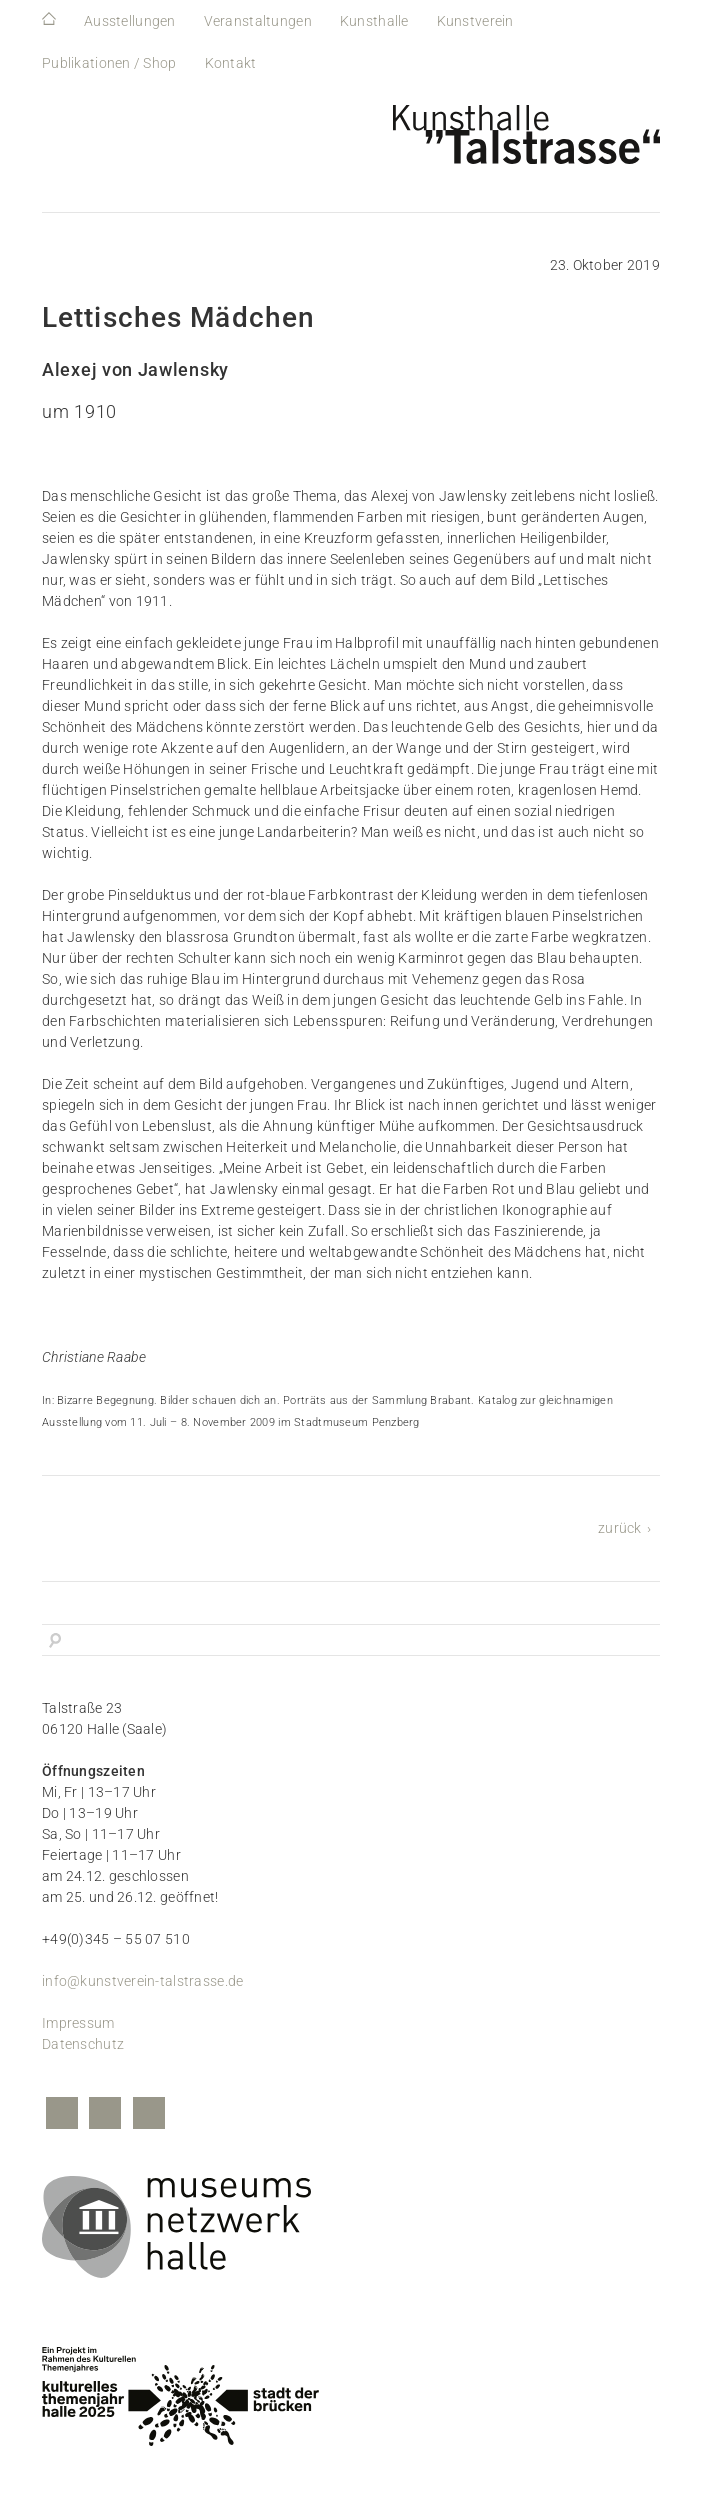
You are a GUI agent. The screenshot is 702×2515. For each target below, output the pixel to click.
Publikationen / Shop (109, 63)
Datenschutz (83, 2044)
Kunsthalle (374, 21)
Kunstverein (475, 21)
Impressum (78, 2023)
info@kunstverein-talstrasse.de (142, 1981)
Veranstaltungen (258, 21)
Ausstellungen (130, 21)
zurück (620, 1528)
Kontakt (231, 63)
